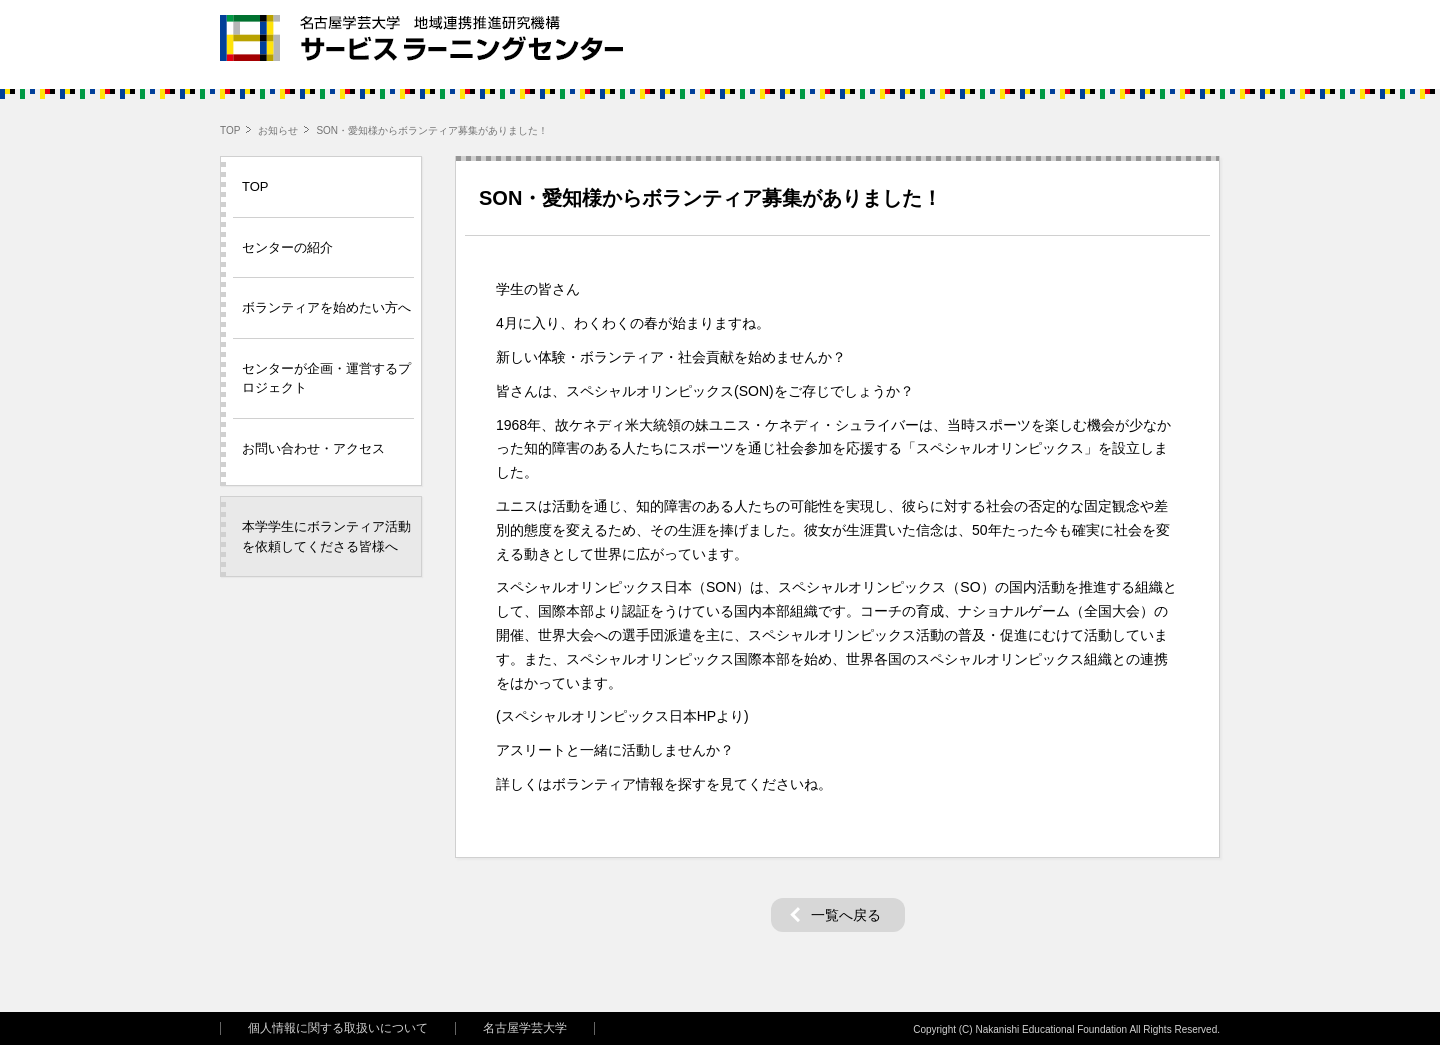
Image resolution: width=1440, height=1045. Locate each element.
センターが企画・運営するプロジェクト (326, 378)
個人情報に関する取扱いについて (338, 1028)
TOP (230, 130)
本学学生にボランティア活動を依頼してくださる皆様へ (326, 536)
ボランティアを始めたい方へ (326, 307)
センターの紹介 (287, 247)
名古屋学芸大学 (525, 1028)
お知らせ (278, 130)
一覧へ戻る (846, 915)
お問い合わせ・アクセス (313, 448)
